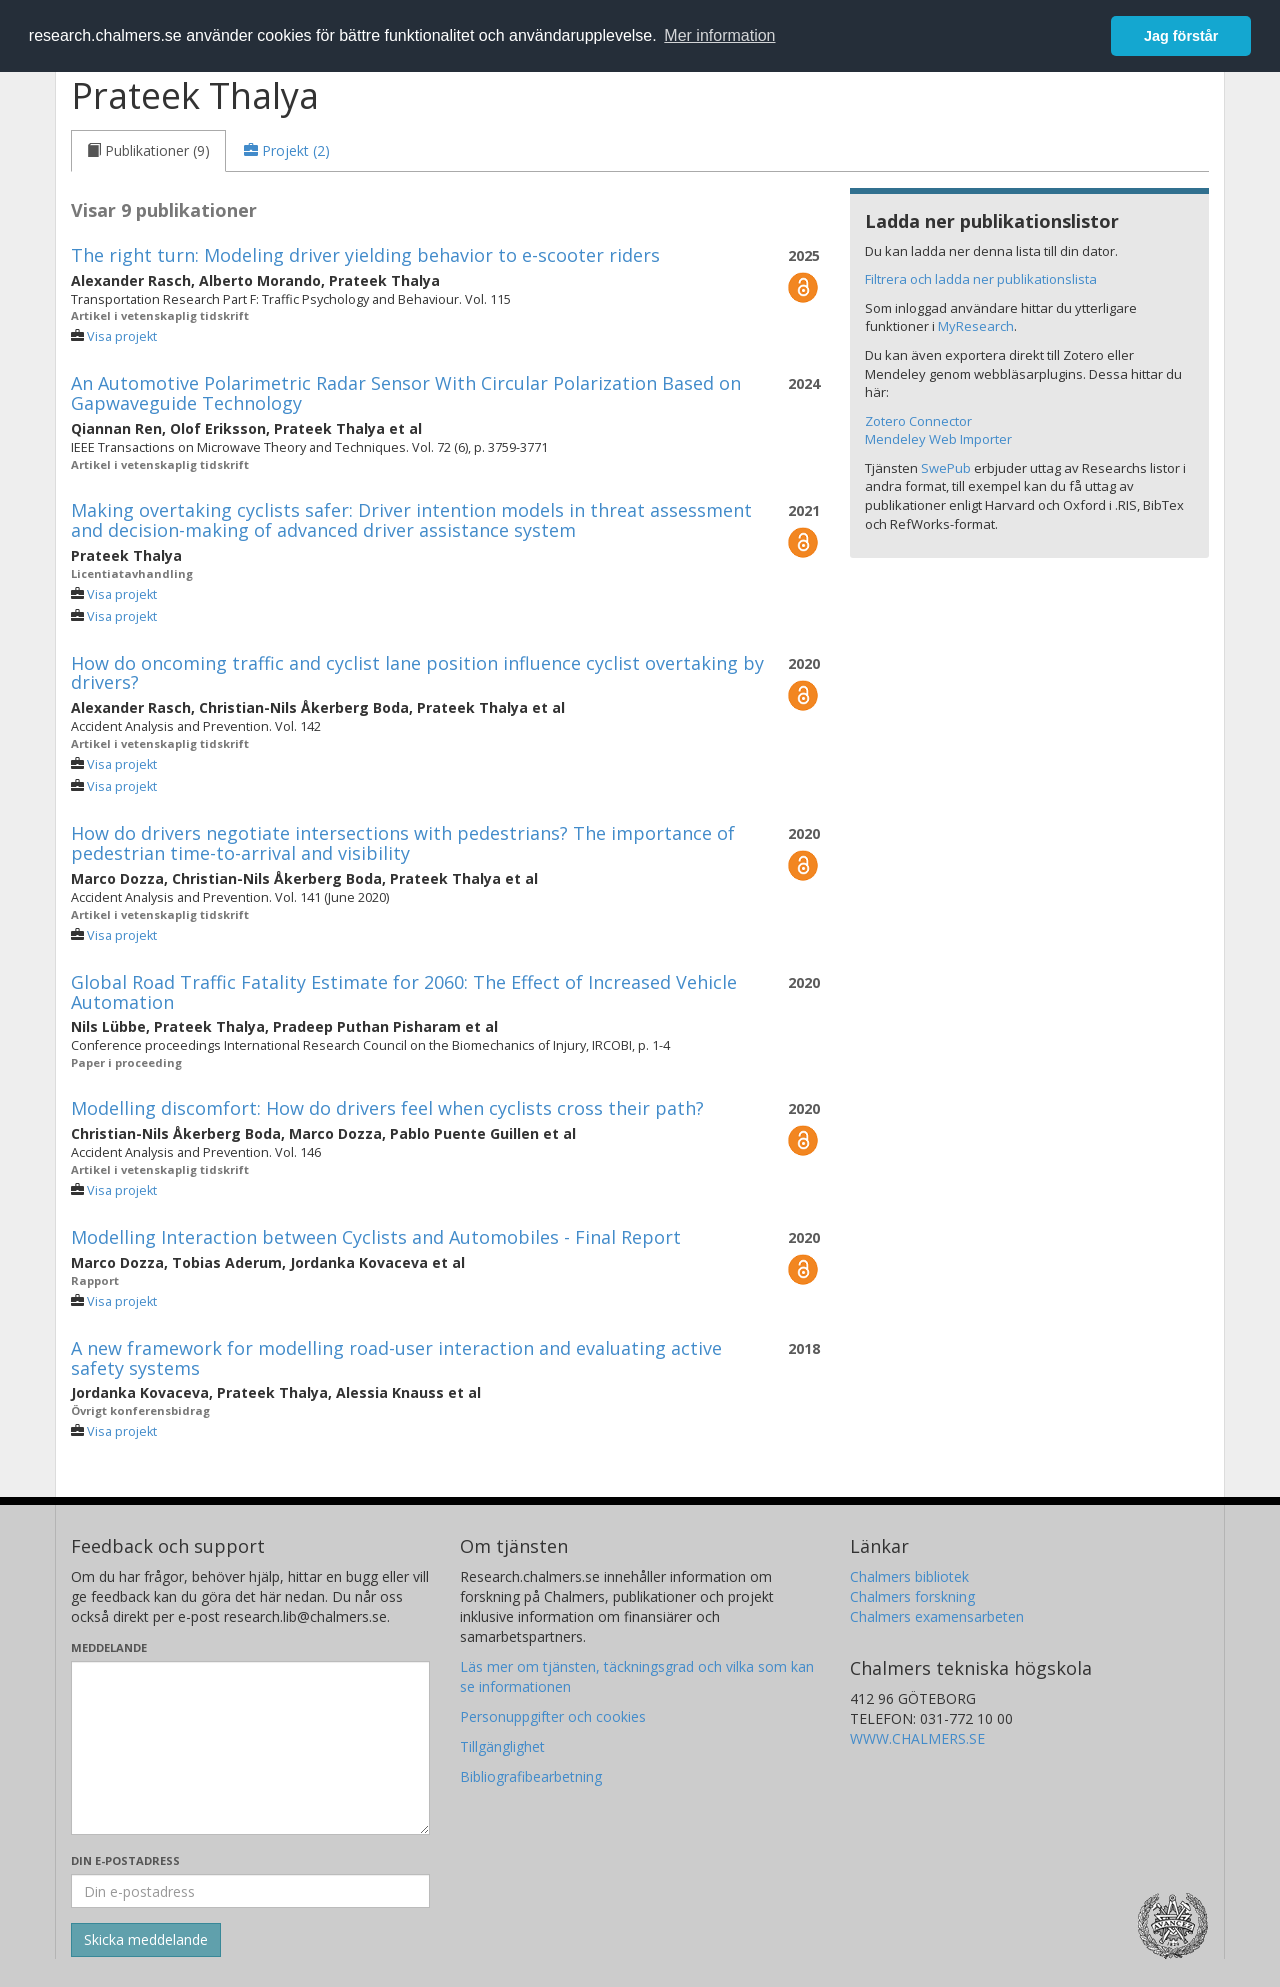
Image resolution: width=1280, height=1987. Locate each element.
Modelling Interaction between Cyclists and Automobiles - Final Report (376, 1237)
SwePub (946, 468)
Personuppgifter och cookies (553, 1716)
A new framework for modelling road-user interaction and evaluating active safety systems (396, 1358)
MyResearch (976, 326)
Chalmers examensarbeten (937, 1616)
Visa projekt (122, 336)
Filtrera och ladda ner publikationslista (981, 279)
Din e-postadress (125, 1860)
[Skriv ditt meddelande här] (250, 1748)
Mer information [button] (719, 35)
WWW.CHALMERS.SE (917, 1738)
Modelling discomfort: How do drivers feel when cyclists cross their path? (387, 1108)
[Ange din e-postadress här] (250, 1891)
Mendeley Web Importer (938, 439)
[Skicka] (146, 1940)
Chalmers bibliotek (909, 1576)
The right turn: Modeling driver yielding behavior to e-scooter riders (365, 255)
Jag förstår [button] (1181, 36)
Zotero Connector (918, 421)
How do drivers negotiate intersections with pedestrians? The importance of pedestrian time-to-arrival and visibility (403, 843)
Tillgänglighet (502, 1746)
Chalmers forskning (912, 1596)
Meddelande (109, 1647)
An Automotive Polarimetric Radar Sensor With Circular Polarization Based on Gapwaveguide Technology (406, 393)
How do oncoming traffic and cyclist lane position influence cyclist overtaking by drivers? (417, 673)
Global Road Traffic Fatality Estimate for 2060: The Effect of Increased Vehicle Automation (404, 992)
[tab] (148, 151)
